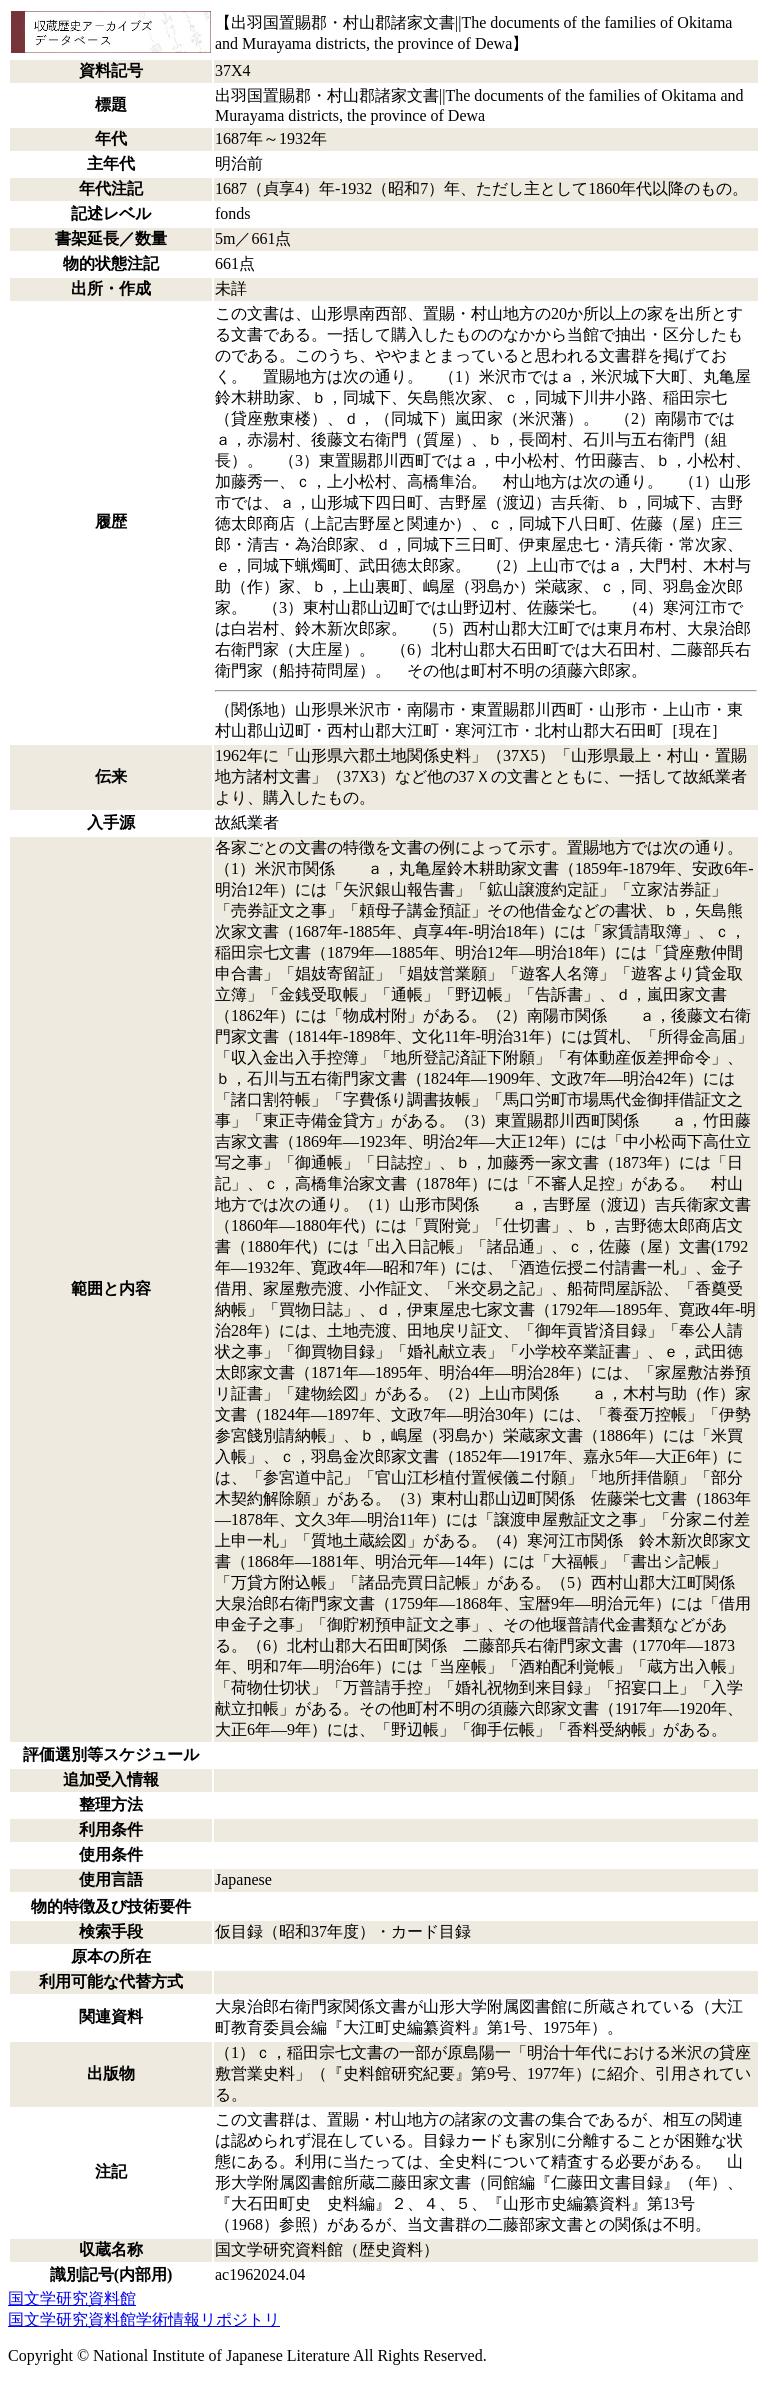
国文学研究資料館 (72, 2298)
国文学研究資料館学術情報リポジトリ (144, 2319)
